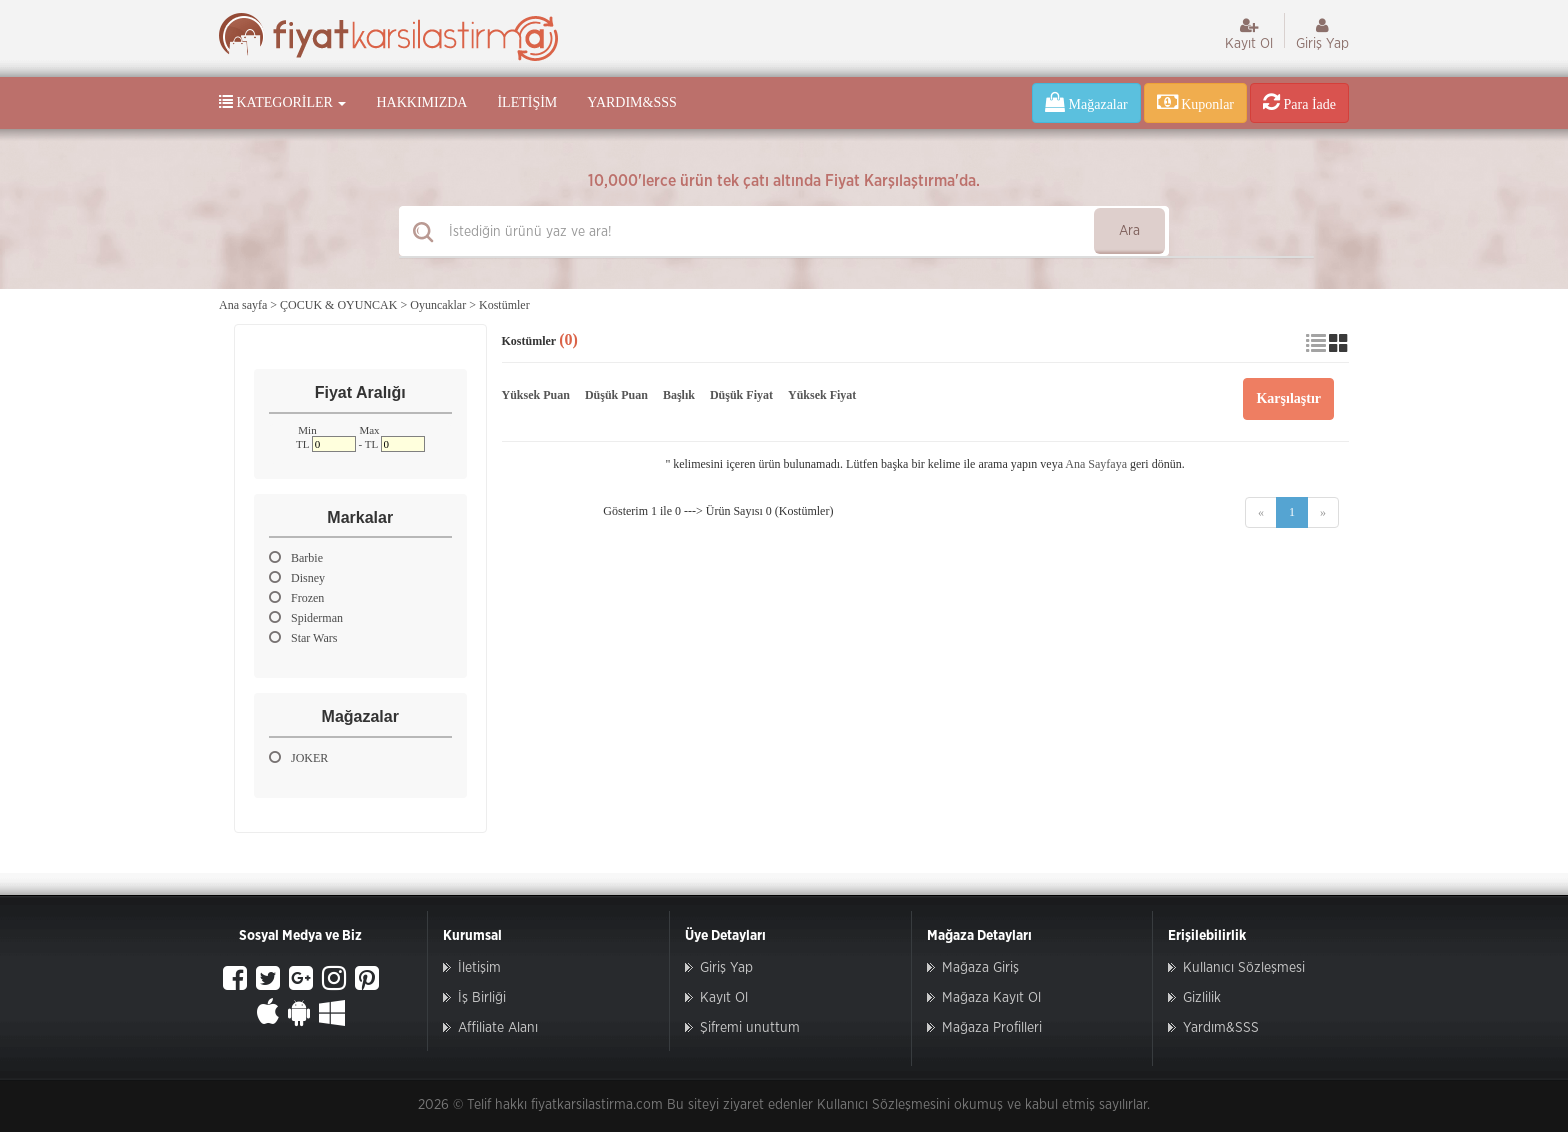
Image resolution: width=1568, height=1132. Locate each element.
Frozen (296, 597)
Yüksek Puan (536, 395)
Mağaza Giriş (980, 968)
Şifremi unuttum (750, 1028)
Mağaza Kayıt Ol (991, 998)
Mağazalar (1086, 102)
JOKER (298, 757)
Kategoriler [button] (282, 102)
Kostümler (504, 305)
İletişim (527, 102)
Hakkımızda (421, 102)
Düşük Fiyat (741, 395)
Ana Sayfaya (1096, 464)
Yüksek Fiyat (822, 395)
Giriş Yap (1322, 34)
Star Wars (303, 637)
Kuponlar (1195, 102)
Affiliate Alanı (498, 1028)
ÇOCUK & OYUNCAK (338, 305)
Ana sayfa (243, 305)
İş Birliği (482, 998)
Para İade (1299, 102)
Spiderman (306, 617)
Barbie (296, 557)
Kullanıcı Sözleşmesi (1244, 968)
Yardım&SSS (631, 102)
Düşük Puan (616, 395)
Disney (297, 577)
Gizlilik (1202, 998)
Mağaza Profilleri (992, 1028)
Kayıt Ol (1249, 34)
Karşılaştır (1288, 398)
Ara (1129, 231)
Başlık (679, 395)
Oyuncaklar (438, 305)
